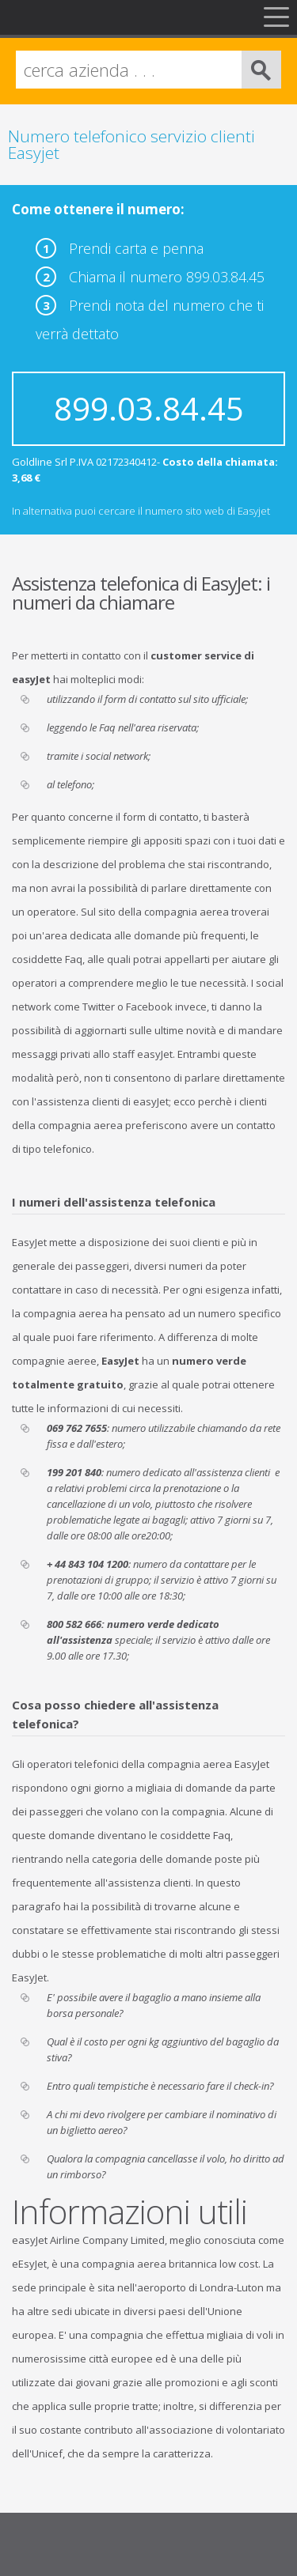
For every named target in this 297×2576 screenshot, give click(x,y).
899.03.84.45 (149, 408)
